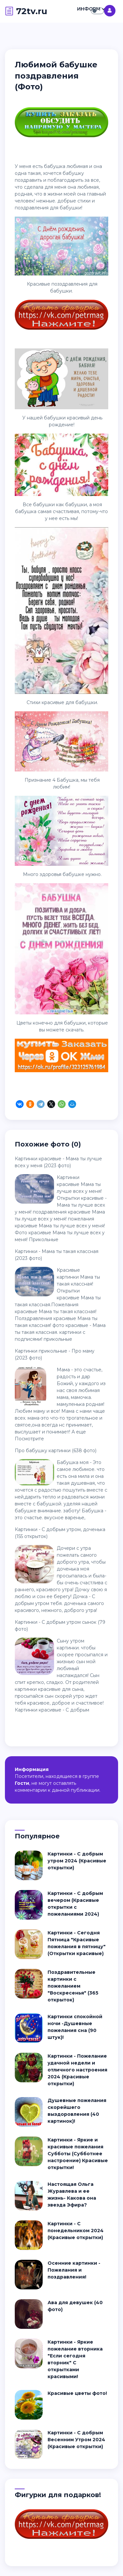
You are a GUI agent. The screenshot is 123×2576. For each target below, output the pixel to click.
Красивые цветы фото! (77, 2393)
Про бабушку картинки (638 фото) (55, 1450)
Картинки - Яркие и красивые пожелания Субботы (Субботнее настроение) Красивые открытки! (78, 2153)
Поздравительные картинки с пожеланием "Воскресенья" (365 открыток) (73, 1986)
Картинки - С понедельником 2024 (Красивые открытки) (76, 2230)
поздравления (32, 208)
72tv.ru (26, 11)
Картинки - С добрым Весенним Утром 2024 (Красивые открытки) (76, 2439)
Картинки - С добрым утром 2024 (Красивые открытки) (77, 1861)
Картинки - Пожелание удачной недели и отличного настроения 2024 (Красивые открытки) (77, 2070)
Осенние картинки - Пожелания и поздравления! (74, 2270)
